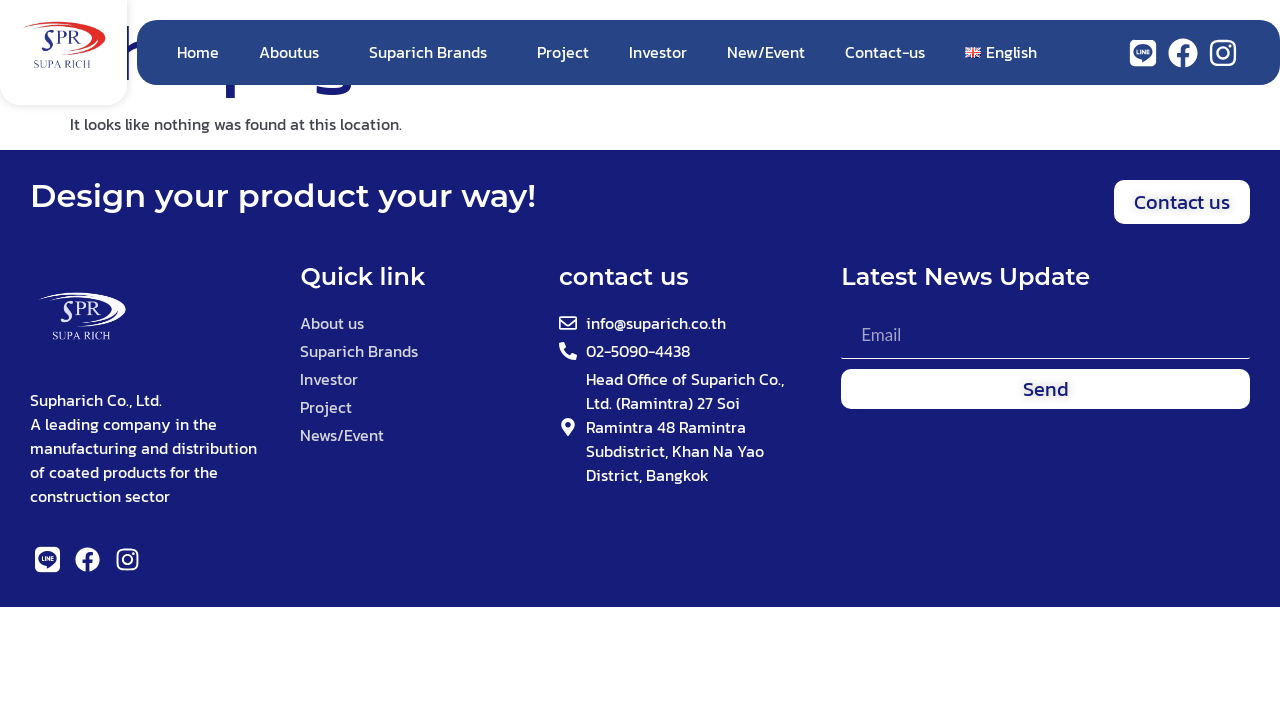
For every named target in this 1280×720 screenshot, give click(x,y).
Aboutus (294, 52)
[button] (1182, 202)
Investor (658, 52)
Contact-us (885, 52)
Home (198, 52)
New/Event (766, 52)
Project (563, 52)
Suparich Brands (433, 52)
